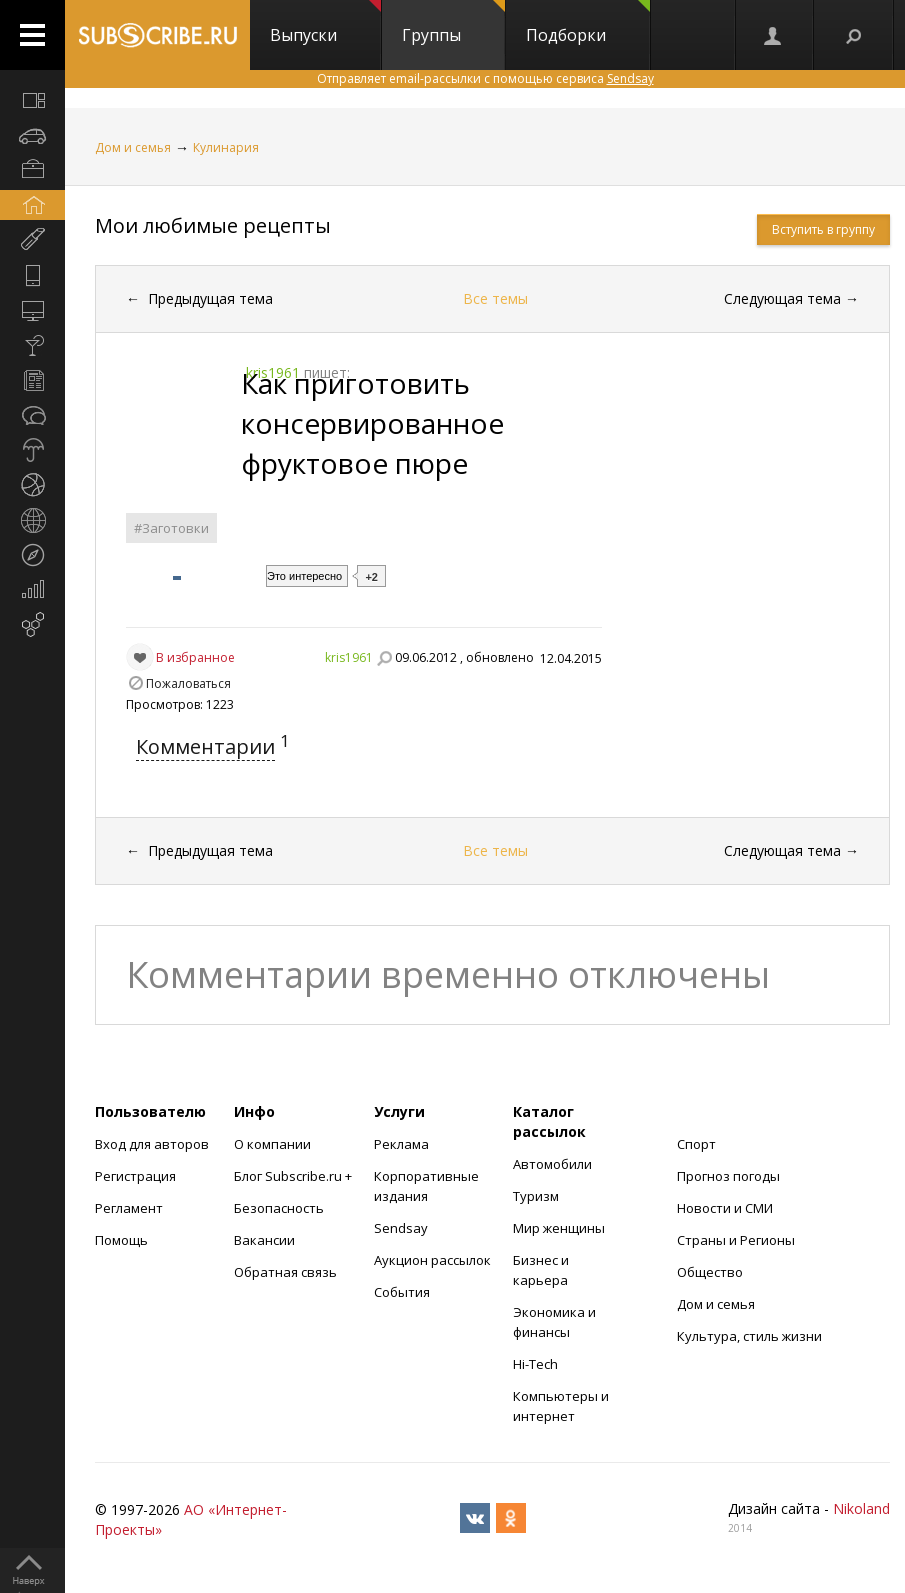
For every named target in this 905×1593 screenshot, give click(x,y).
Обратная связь (285, 1272)
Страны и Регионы (736, 1240)
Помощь (121, 1240)
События (402, 1292)
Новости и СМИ (725, 1208)
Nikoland (861, 1508)
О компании (272, 1144)
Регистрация (135, 1176)
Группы (453, 23)
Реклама (401, 1144)
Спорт (696, 1144)
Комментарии (205, 746)
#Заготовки (171, 528)
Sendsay (401, 1228)
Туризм (536, 1196)
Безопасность (279, 1208)
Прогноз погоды (728, 1176)
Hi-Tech (535, 1364)
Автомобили (552, 1164)
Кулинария (226, 147)
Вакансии (264, 1240)
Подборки (588, 23)
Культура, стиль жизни (749, 1336)
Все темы (495, 298)
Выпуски (325, 23)
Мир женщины (559, 1228)
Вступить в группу (823, 229)
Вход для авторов (152, 1144)
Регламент (129, 1208)
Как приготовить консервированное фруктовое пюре (372, 423)
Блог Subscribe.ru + (294, 1176)
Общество (710, 1272)
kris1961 (349, 657)
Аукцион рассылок (432, 1260)
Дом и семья (133, 147)
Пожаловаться (188, 683)
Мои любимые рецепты (213, 225)
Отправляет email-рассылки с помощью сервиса (485, 78)
